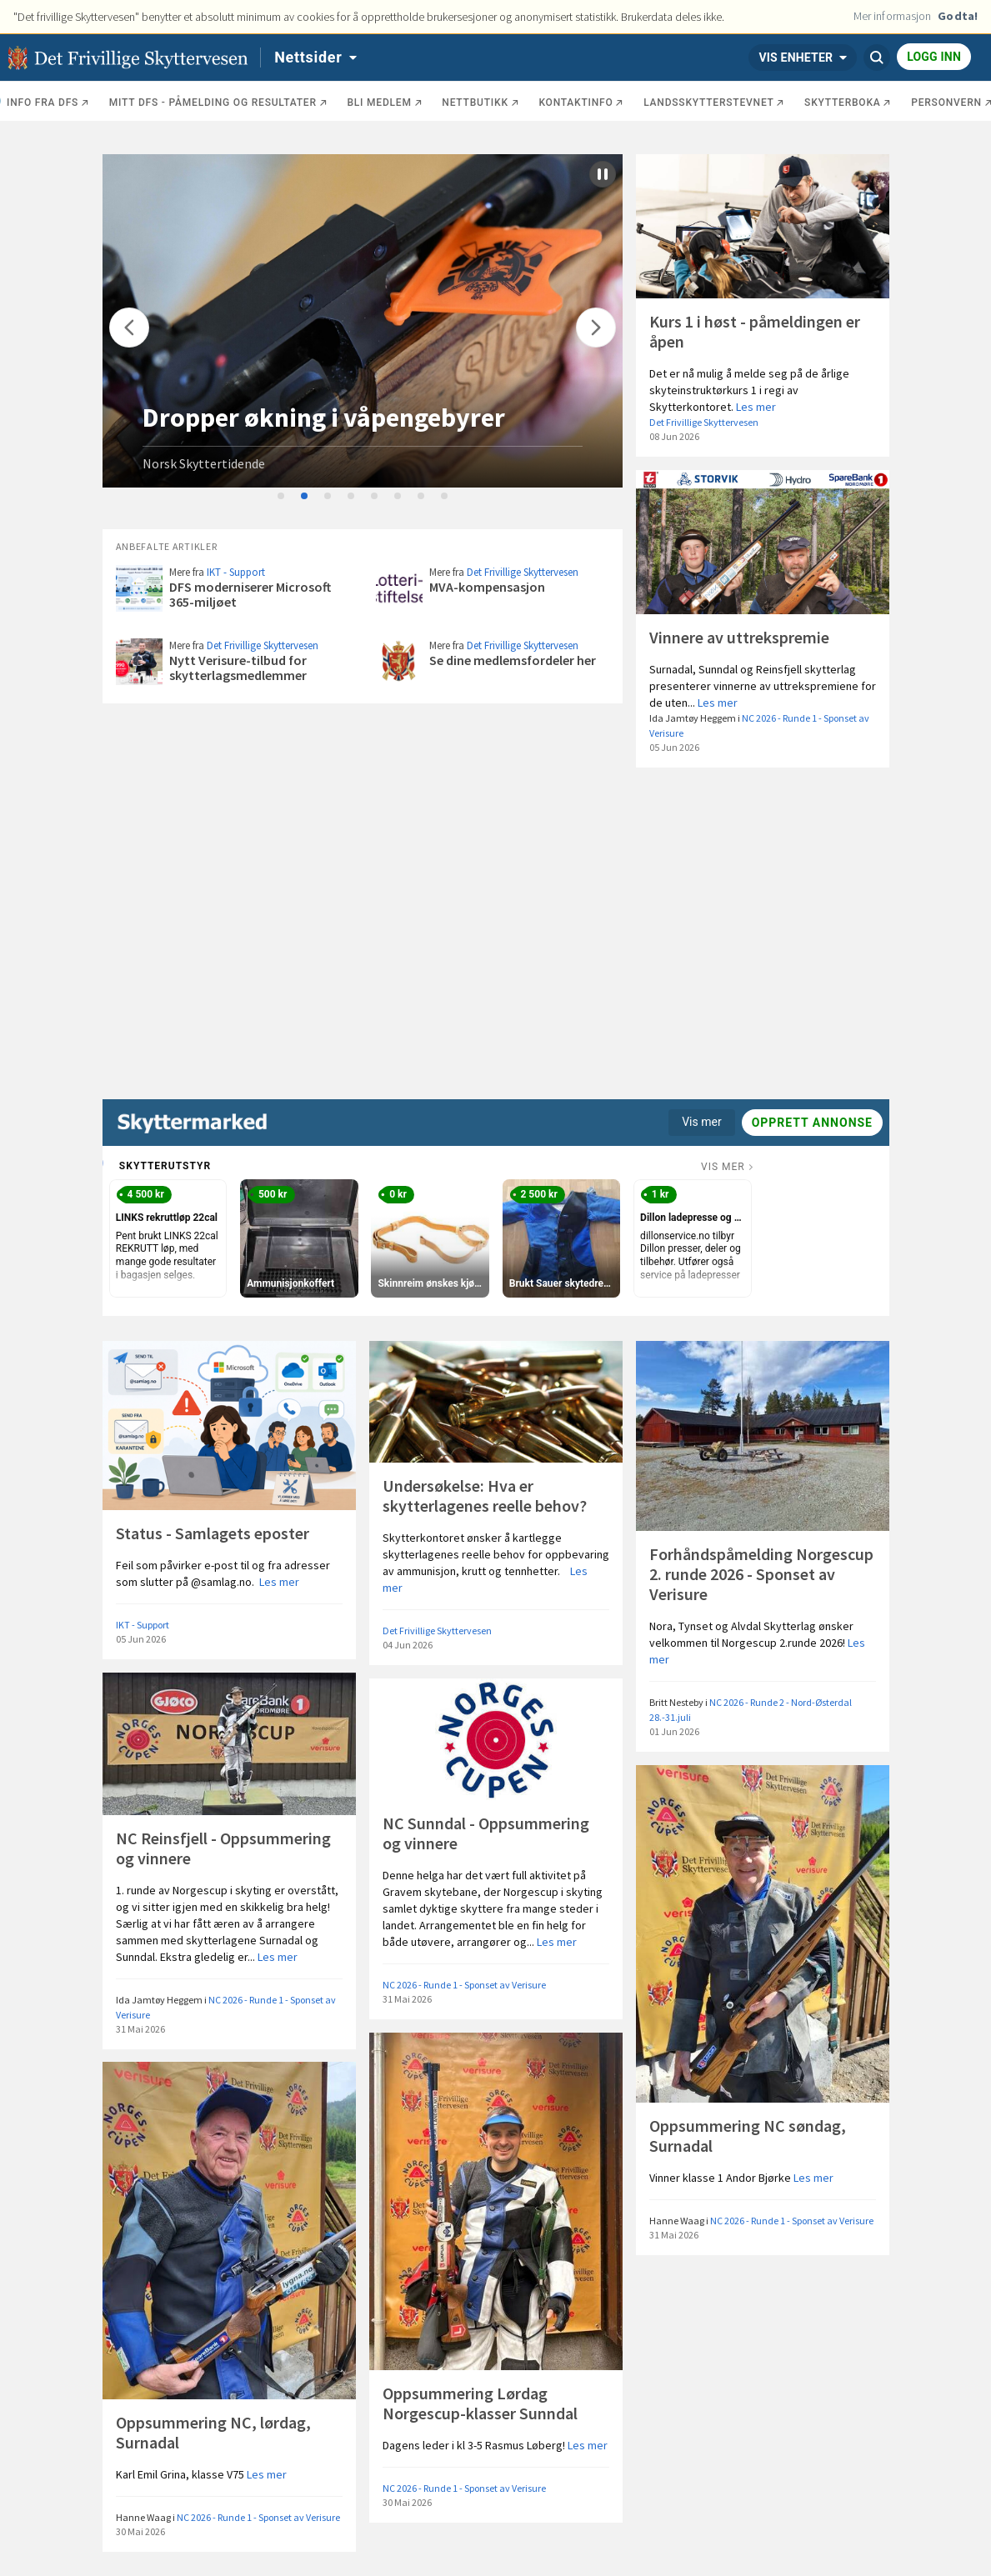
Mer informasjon (892, 15)
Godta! (958, 15)
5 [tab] (375, 497)
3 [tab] (328, 497)
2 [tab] (305, 497)
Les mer (756, 406)
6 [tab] (398, 497)
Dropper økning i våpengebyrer (324, 417)
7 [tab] (422, 497)
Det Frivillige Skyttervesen (703, 422)
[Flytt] (129, 328)
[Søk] (876, 57)
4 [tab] (352, 497)
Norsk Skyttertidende (204, 463)
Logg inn (934, 56)
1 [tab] (282, 497)
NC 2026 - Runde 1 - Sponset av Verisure (464, 1984)
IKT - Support (236, 572)
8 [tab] (445, 497)
